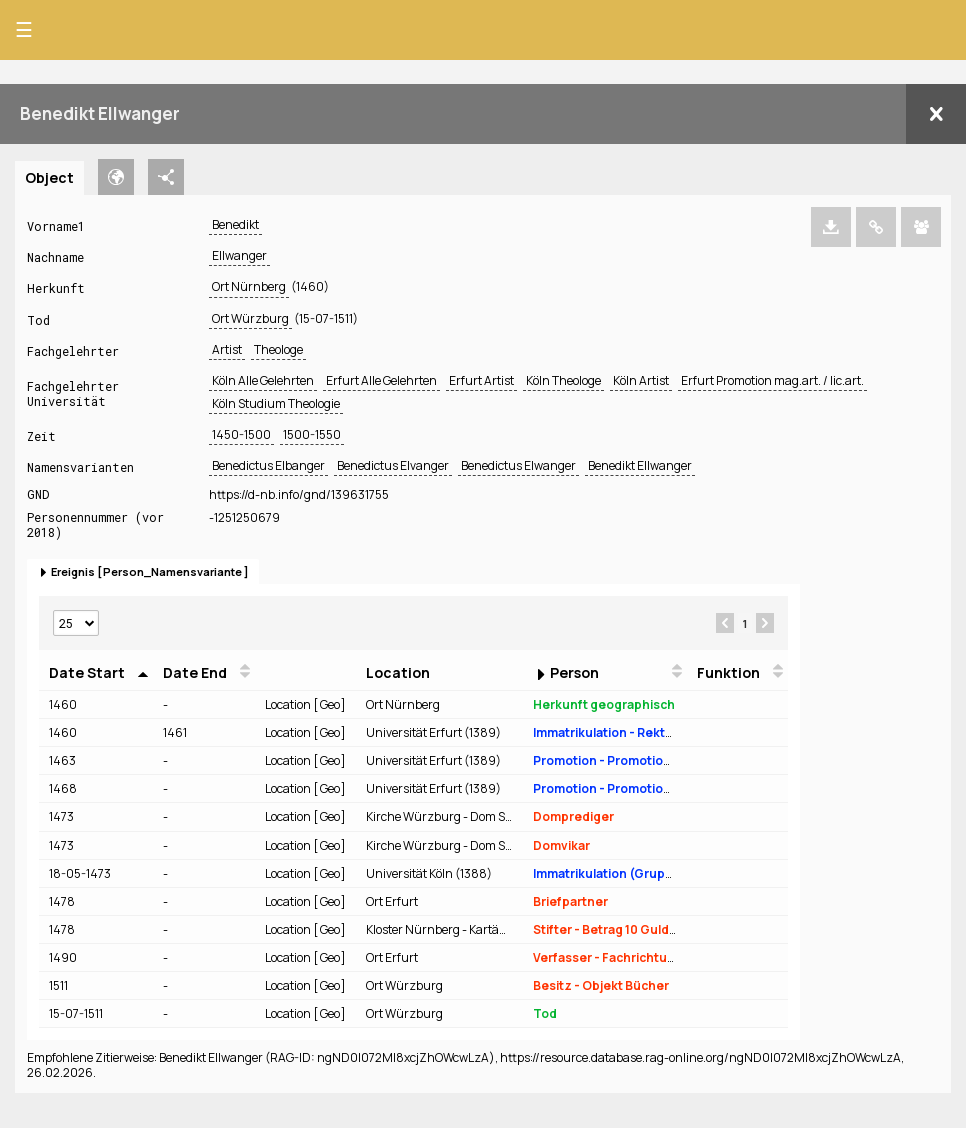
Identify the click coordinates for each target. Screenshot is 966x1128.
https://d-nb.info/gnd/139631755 (299, 494)
